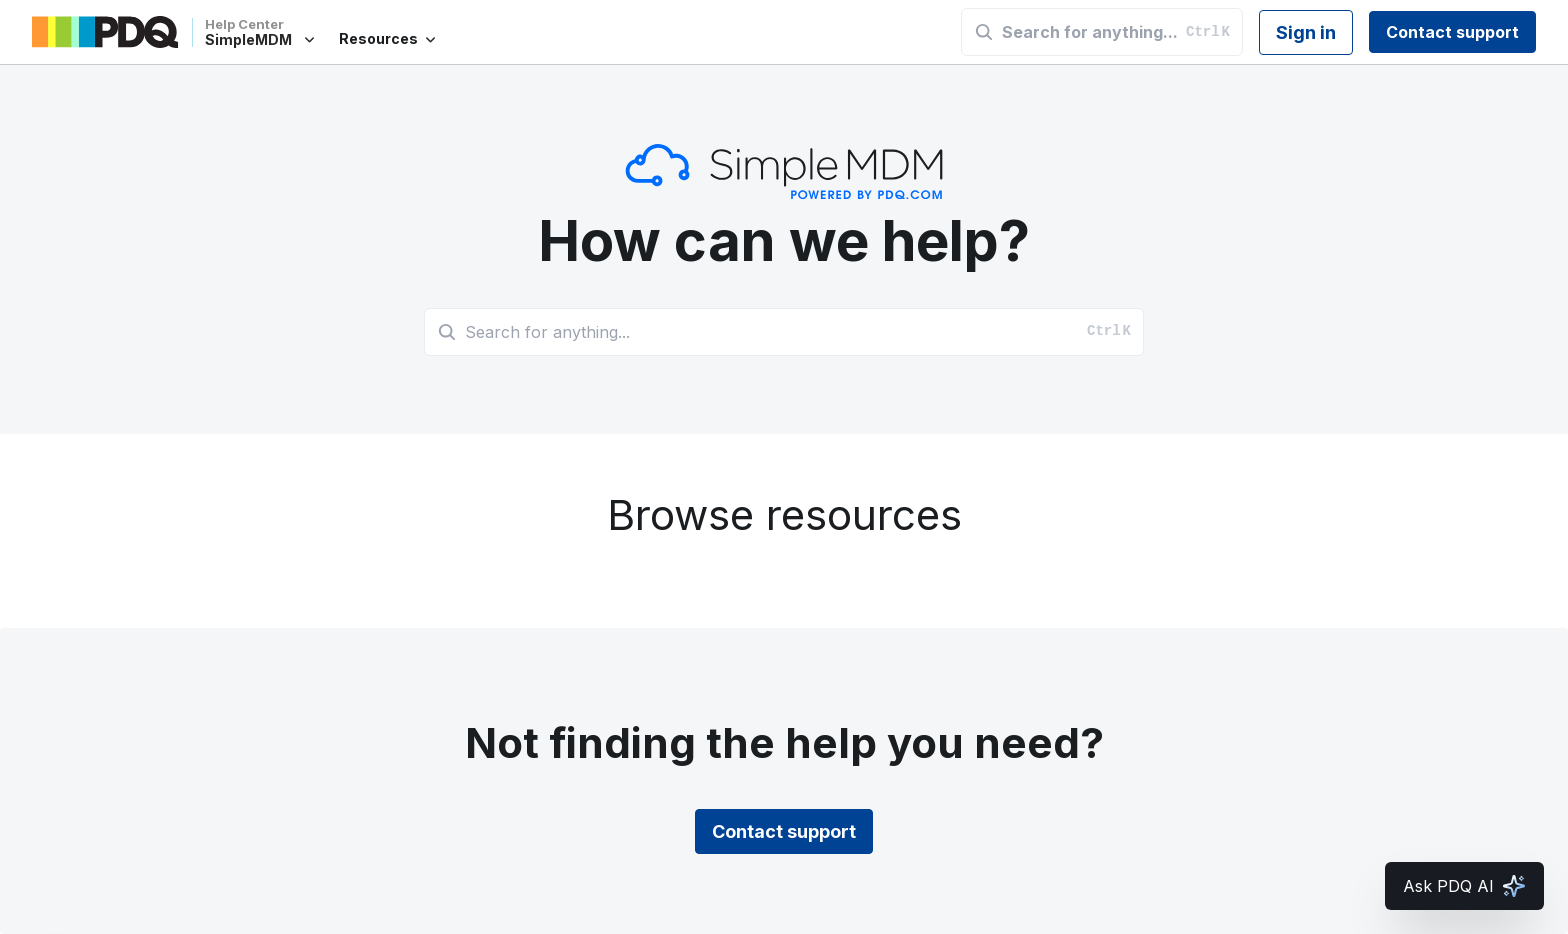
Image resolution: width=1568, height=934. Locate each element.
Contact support (1452, 32)
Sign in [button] (1306, 32)
